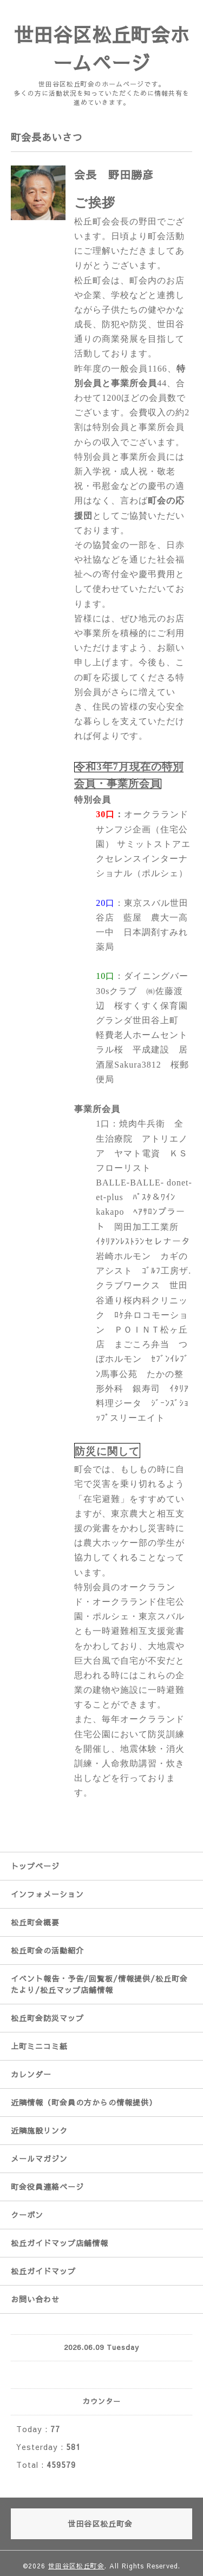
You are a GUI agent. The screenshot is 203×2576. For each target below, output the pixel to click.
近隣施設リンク (39, 2130)
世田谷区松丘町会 (76, 2565)
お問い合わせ (35, 2299)
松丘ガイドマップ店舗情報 (59, 2242)
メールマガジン (39, 2158)
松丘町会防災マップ (47, 2017)
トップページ (35, 1865)
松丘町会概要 (35, 1922)
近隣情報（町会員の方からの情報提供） (84, 2102)
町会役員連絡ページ (47, 2186)
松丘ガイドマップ (43, 2271)
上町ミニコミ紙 (39, 2046)
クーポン (27, 2214)
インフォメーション (47, 1894)
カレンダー (31, 2074)
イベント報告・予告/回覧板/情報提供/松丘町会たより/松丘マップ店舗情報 (99, 1984)
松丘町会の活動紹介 (47, 1950)
